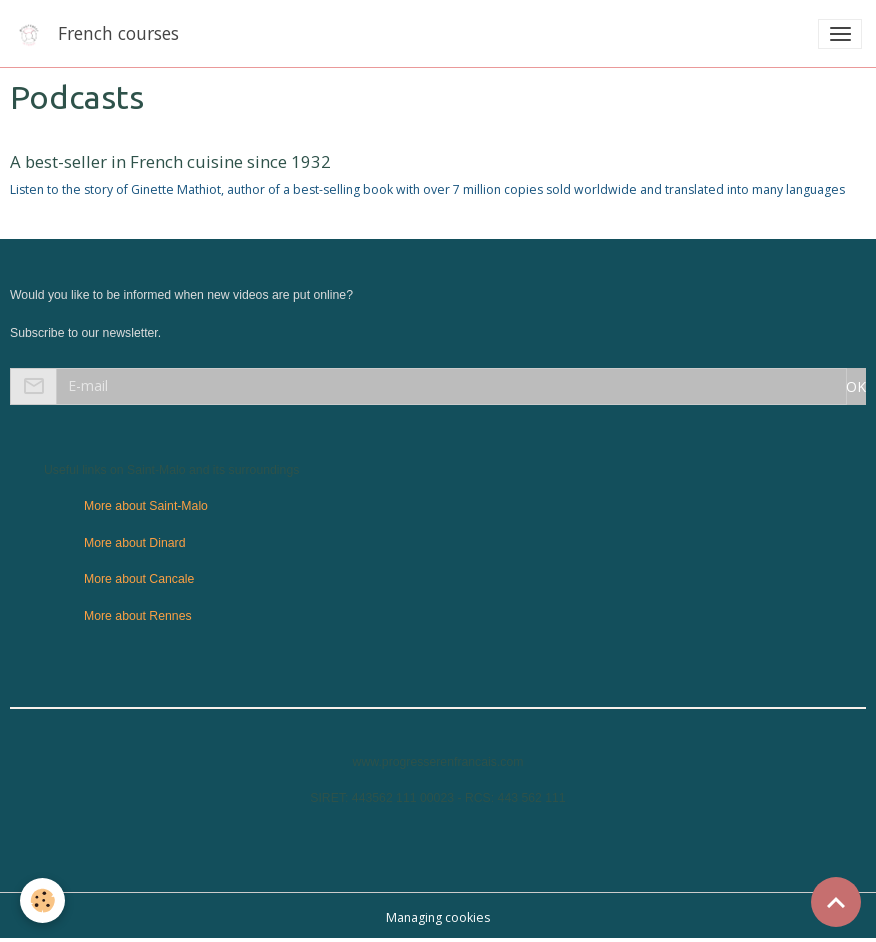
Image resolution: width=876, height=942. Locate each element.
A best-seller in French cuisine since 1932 (170, 161)
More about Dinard (134, 543)
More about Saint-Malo (146, 506)
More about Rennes (138, 616)
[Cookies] (42, 900)
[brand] (100, 33)
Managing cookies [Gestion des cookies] (438, 917)
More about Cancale (139, 579)
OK (856, 386)
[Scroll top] (836, 902)
